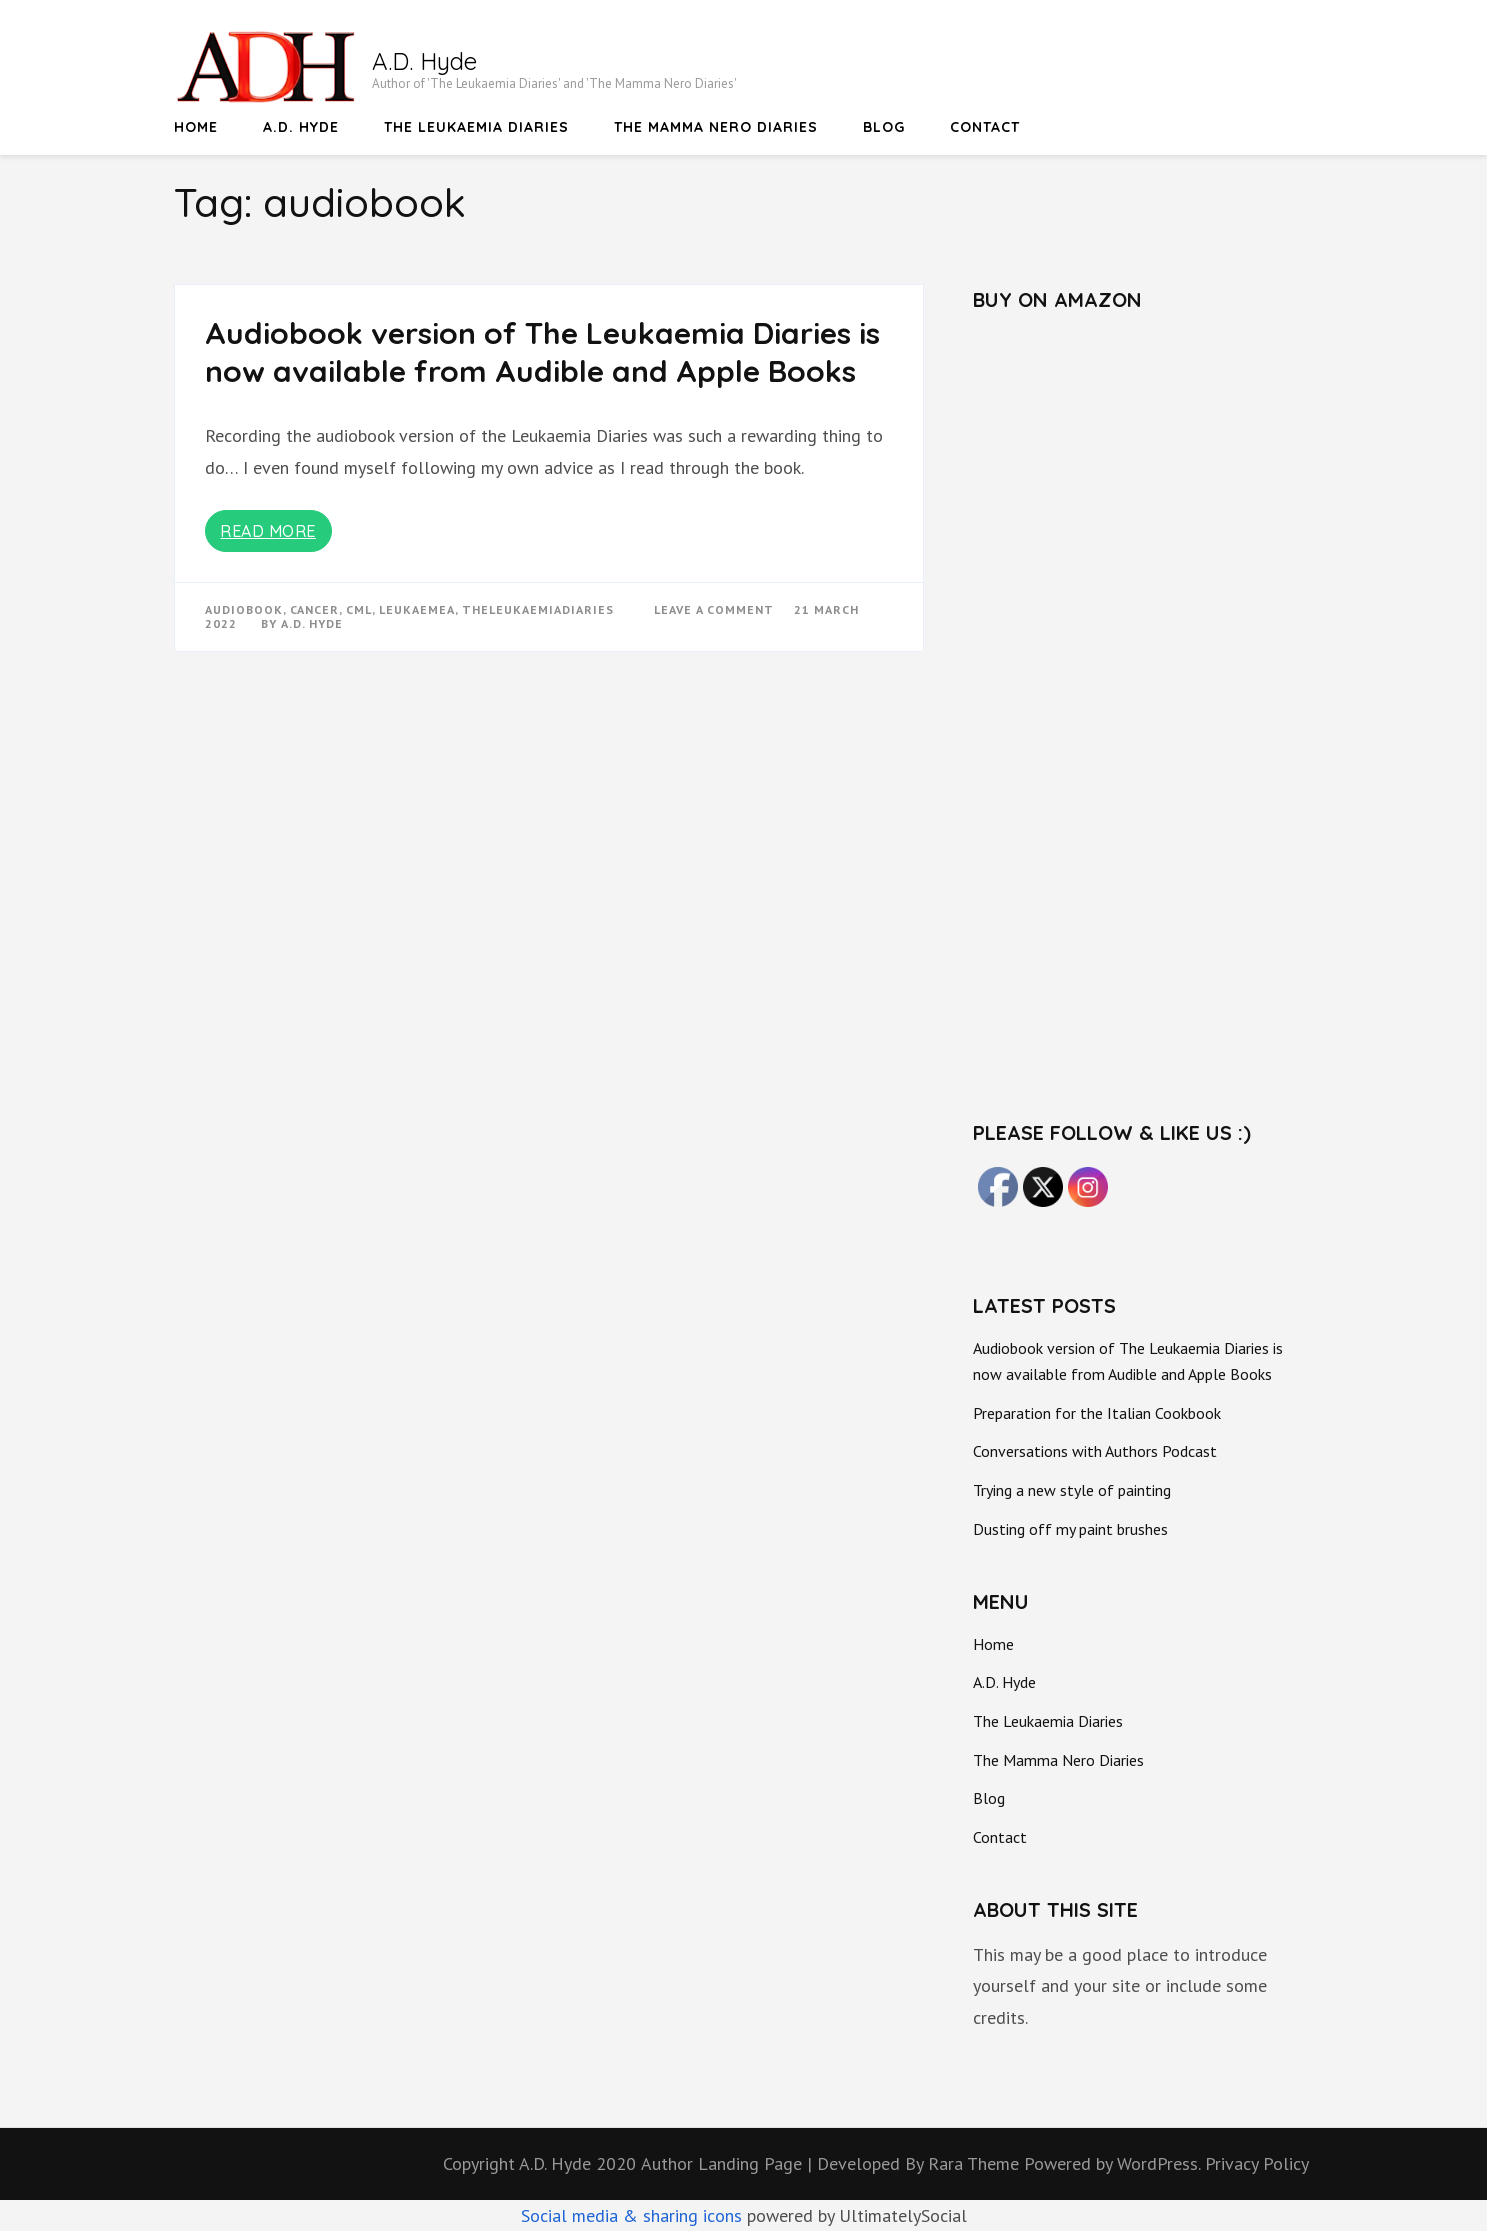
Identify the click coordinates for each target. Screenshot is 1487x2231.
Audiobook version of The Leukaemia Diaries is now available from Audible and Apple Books (542, 352)
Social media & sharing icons (634, 2215)
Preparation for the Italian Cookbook (1097, 1413)
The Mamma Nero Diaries (716, 127)
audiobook (244, 609)
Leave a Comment (714, 609)
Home (196, 127)
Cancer (314, 609)
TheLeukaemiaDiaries (538, 609)
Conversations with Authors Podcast (1095, 1451)
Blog (884, 127)
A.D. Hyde (424, 61)
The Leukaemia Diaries (476, 127)
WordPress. (1158, 2163)
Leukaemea (417, 609)
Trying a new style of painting (1072, 1490)
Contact (985, 127)
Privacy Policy (1257, 2163)
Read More (268, 531)
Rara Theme (976, 2163)
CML (359, 609)
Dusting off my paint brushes (1070, 1529)
